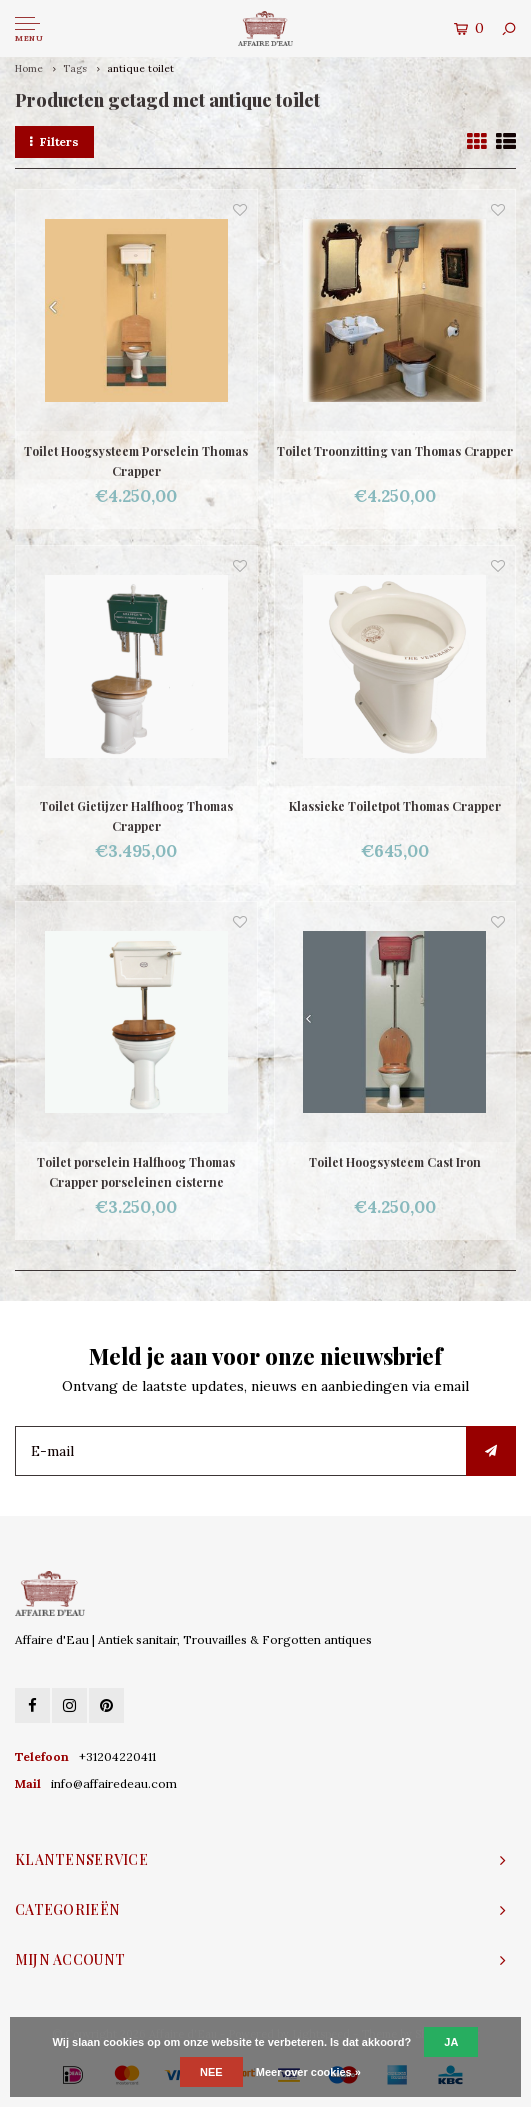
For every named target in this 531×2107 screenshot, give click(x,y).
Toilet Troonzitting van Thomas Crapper (395, 451)
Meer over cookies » (308, 2072)
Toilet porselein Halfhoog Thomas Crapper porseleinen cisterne (136, 1172)
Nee (211, 2072)
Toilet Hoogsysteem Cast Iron (395, 1162)
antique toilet (140, 68)
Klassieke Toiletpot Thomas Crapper (395, 806)
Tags (75, 68)
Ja (451, 2042)
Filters (54, 141)
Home (29, 68)
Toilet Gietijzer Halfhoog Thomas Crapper (136, 816)
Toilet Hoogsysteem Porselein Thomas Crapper (136, 461)
